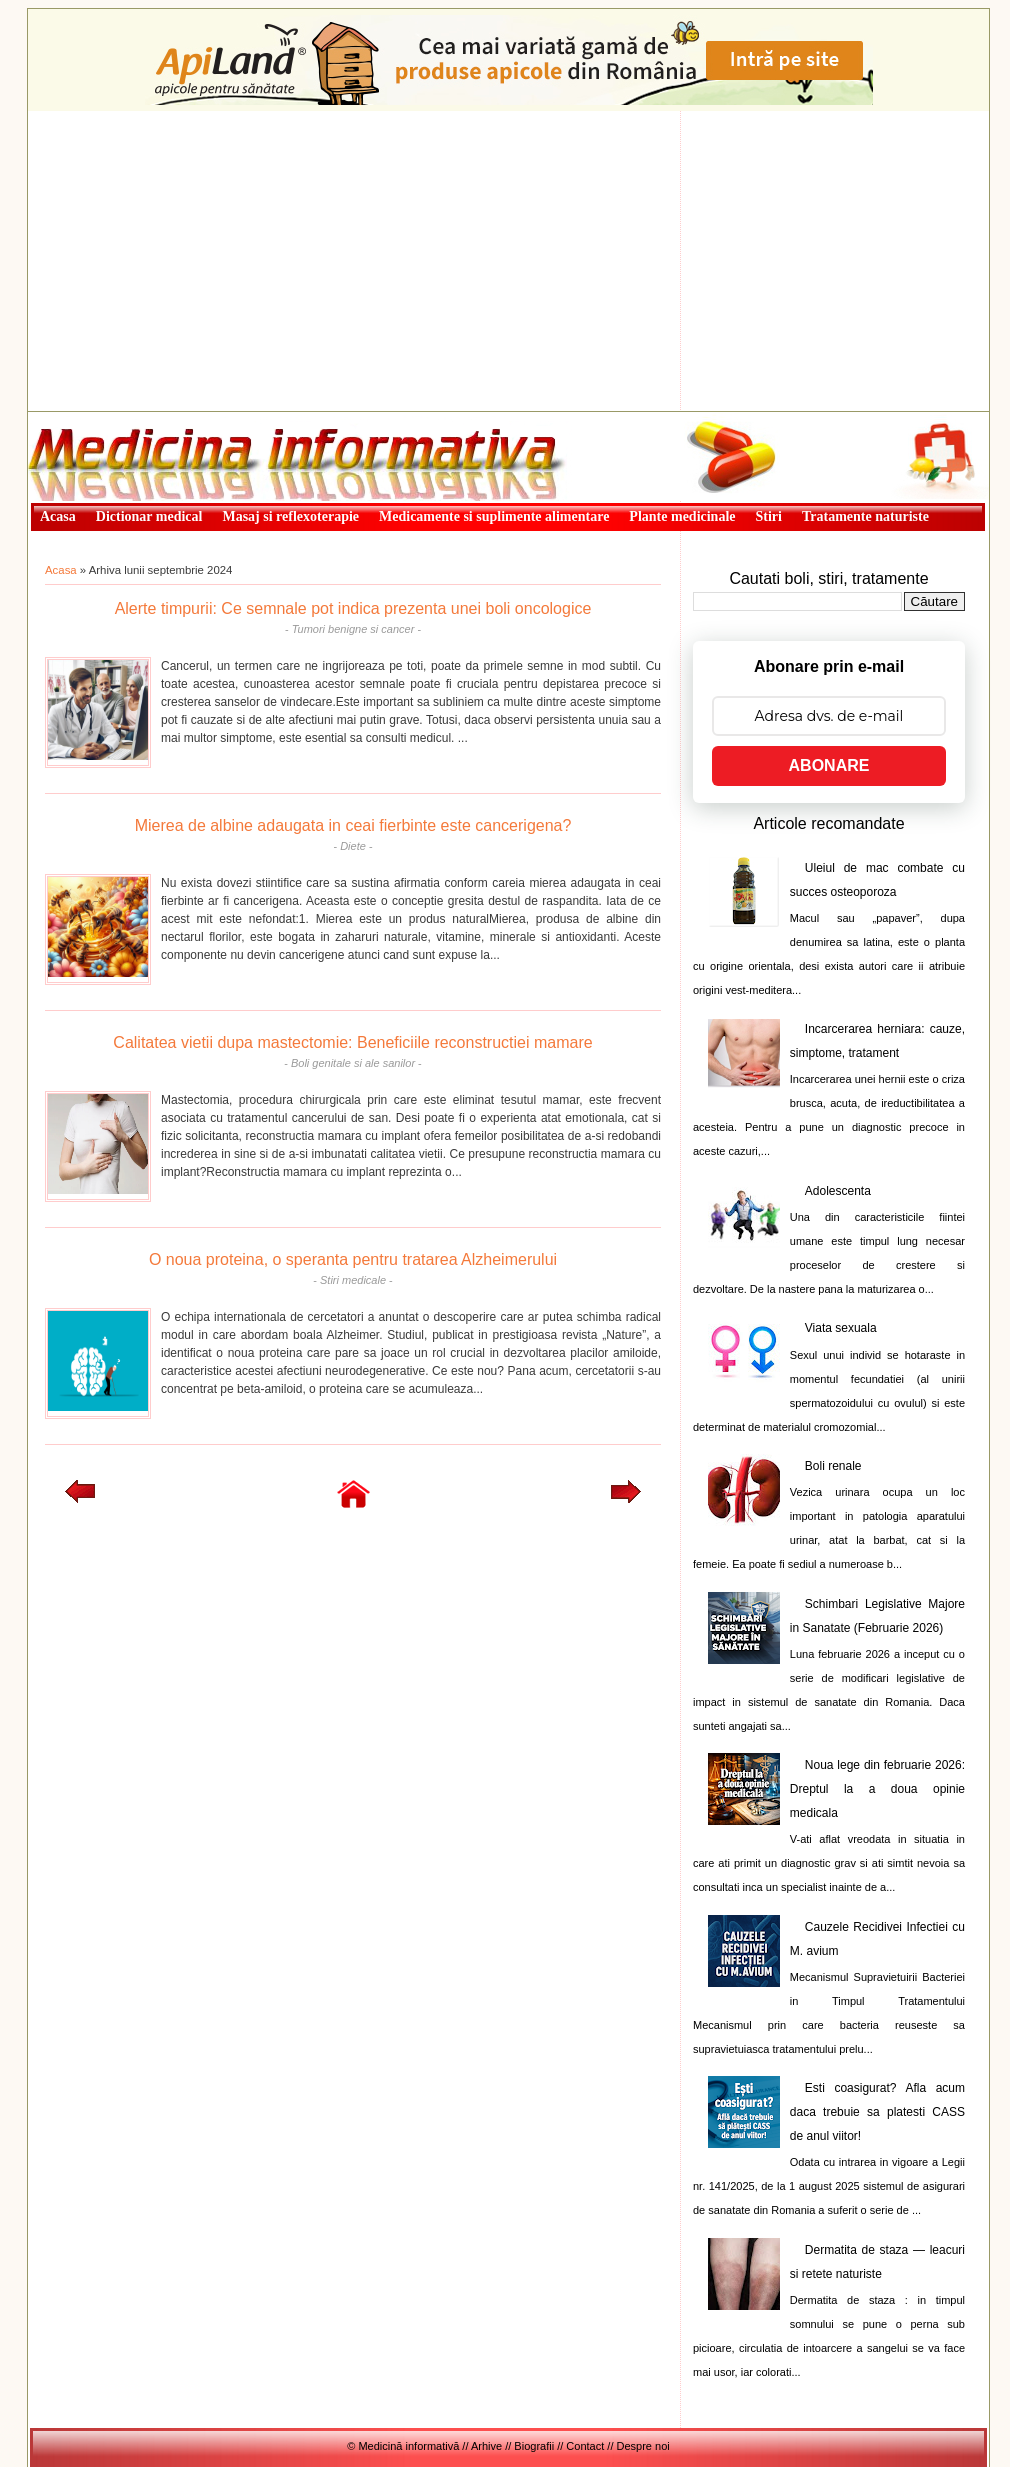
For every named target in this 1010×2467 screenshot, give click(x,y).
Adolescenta (838, 1191)
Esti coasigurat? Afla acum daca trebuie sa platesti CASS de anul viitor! (877, 2112)
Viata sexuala (841, 1328)
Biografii (534, 2446)
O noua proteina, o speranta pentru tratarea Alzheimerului (353, 1259)
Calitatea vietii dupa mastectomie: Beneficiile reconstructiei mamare (352, 1042)
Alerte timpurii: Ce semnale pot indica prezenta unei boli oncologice (353, 608)
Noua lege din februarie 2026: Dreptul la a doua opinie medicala (877, 1789)
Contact (585, 2446)
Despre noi (643, 2446)
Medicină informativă (81, 418)
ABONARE (829, 765)
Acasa (61, 570)
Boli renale (833, 1466)
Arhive (486, 2446)
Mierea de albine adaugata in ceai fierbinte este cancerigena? (353, 825)
